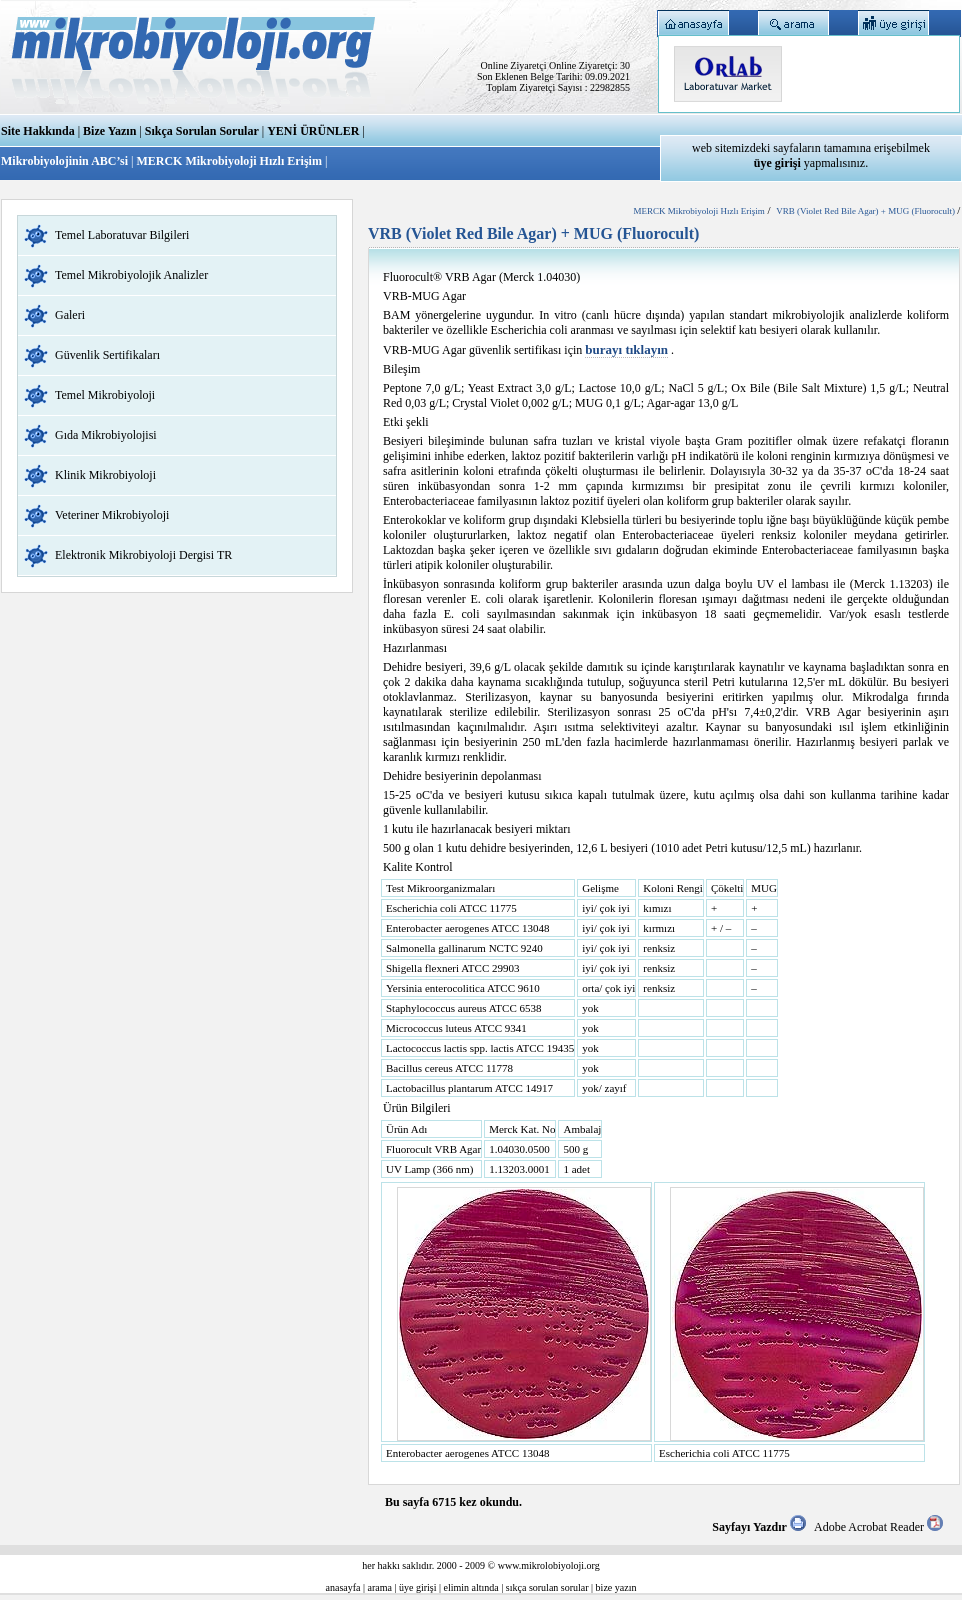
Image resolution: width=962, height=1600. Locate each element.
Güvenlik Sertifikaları (107, 355)
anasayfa (343, 1587)
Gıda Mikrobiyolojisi (106, 435)
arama (380, 1587)
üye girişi (418, 1587)
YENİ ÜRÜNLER (313, 131)
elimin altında (471, 1587)
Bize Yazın (109, 131)
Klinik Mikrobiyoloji (105, 475)
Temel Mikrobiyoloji (105, 395)
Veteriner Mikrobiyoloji (112, 515)
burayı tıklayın (626, 349)
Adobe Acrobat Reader (878, 1527)
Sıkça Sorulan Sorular (202, 131)
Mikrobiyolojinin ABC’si (66, 161)
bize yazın (616, 1587)
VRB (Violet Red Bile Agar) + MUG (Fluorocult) (866, 211)
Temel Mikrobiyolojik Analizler (131, 275)
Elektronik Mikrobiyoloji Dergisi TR (143, 555)
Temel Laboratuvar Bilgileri (122, 235)
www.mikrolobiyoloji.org (549, 1565)
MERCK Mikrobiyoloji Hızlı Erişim (228, 161)
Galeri (70, 315)
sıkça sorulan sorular (547, 1587)
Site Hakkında (38, 131)
